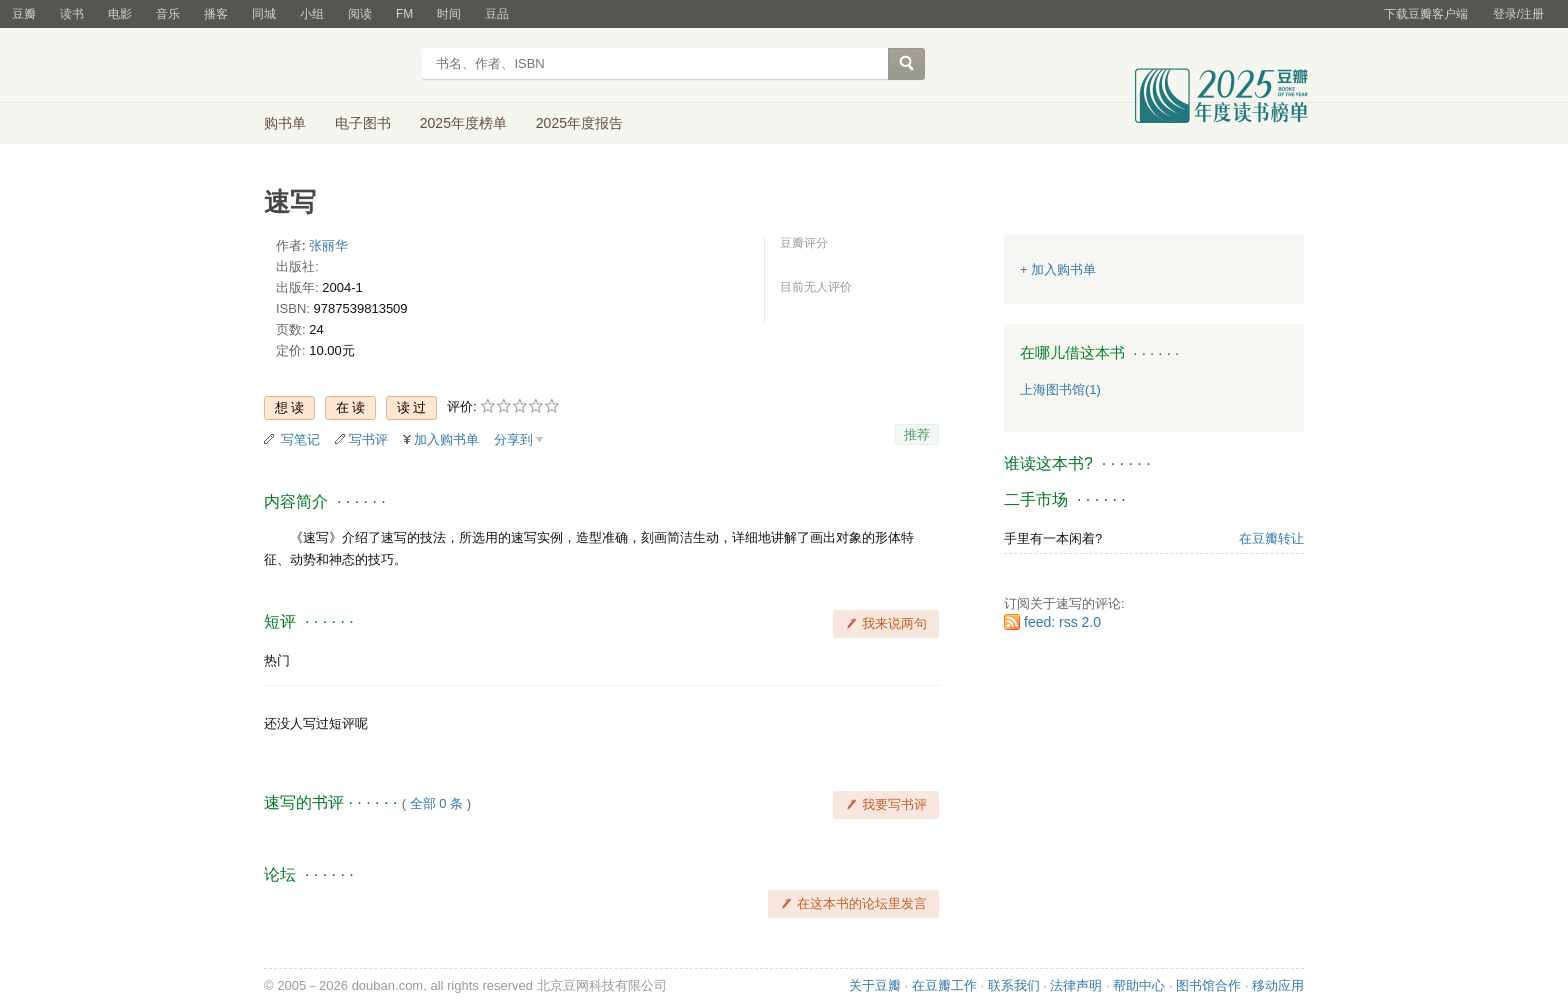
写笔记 (300, 439)
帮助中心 (1139, 985)
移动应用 (1278, 985)
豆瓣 (24, 14)
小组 (312, 14)
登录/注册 (1518, 14)
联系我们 (1014, 985)
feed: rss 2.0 (1062, 622)
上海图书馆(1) (1060, 389)
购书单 (285, 123)
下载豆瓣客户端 (1426, 14)
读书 (72, 14)
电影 (120, 14)
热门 (277, 660)
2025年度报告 (579, 123)
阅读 (360, 14)
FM (404, 14)
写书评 (368, 439)
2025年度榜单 (463, 123)
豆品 (497, 14)
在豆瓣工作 (944, 985)
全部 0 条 (436, 803)
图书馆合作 (1208, 985)
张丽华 (328, 245)
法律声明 (1076, 985)
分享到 (513, 439)
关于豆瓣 (875, 985)
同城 (264, 14)
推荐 (917, 434)
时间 (449, 14)
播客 (216, 14)
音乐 (168, 14)
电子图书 (363, 123)
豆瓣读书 (336, 66)
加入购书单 (446, 439)
